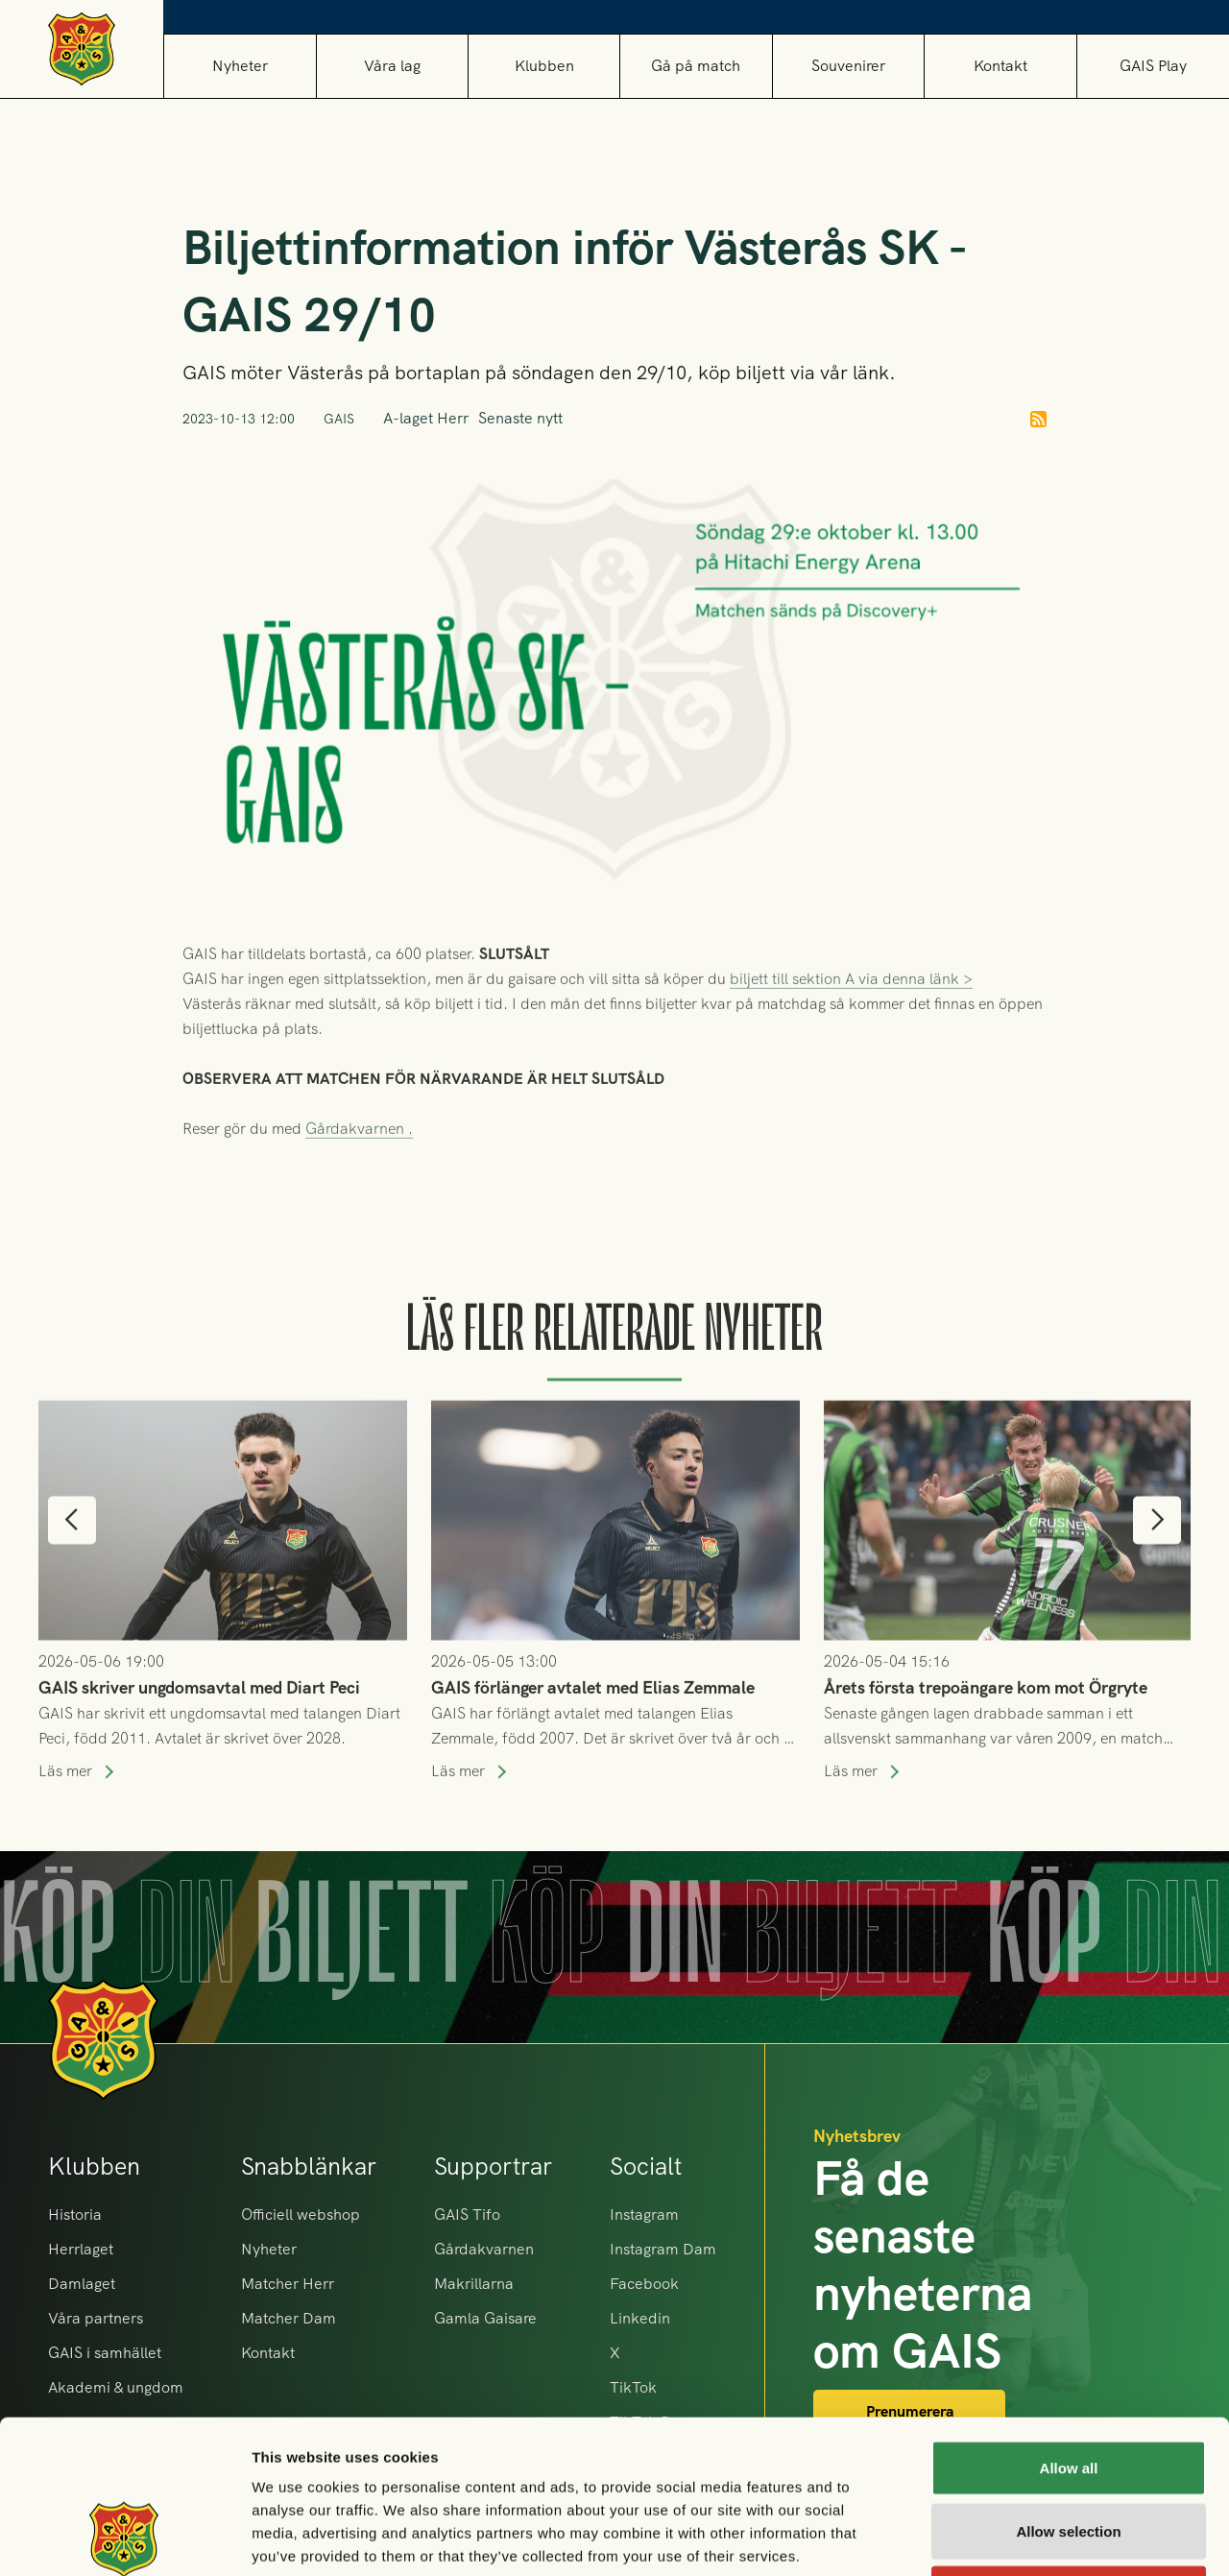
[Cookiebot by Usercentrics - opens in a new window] (124, 2538)
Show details (1007, 2538)
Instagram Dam (663, 2249)
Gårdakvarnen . (359, 1174)
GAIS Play (1153, 66)
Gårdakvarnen (484, 2249)
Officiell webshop (300, 2214)
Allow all (1069, 2324)
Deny (1069, 2450)
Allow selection (1068, 2387)
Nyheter (240, 66)
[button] (392, 66)
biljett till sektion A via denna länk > (851, 1024)
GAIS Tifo (467, 2214)
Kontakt (1000, 66)
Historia (75, 2214)
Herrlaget (80, 2249)
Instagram (644, 2214)
